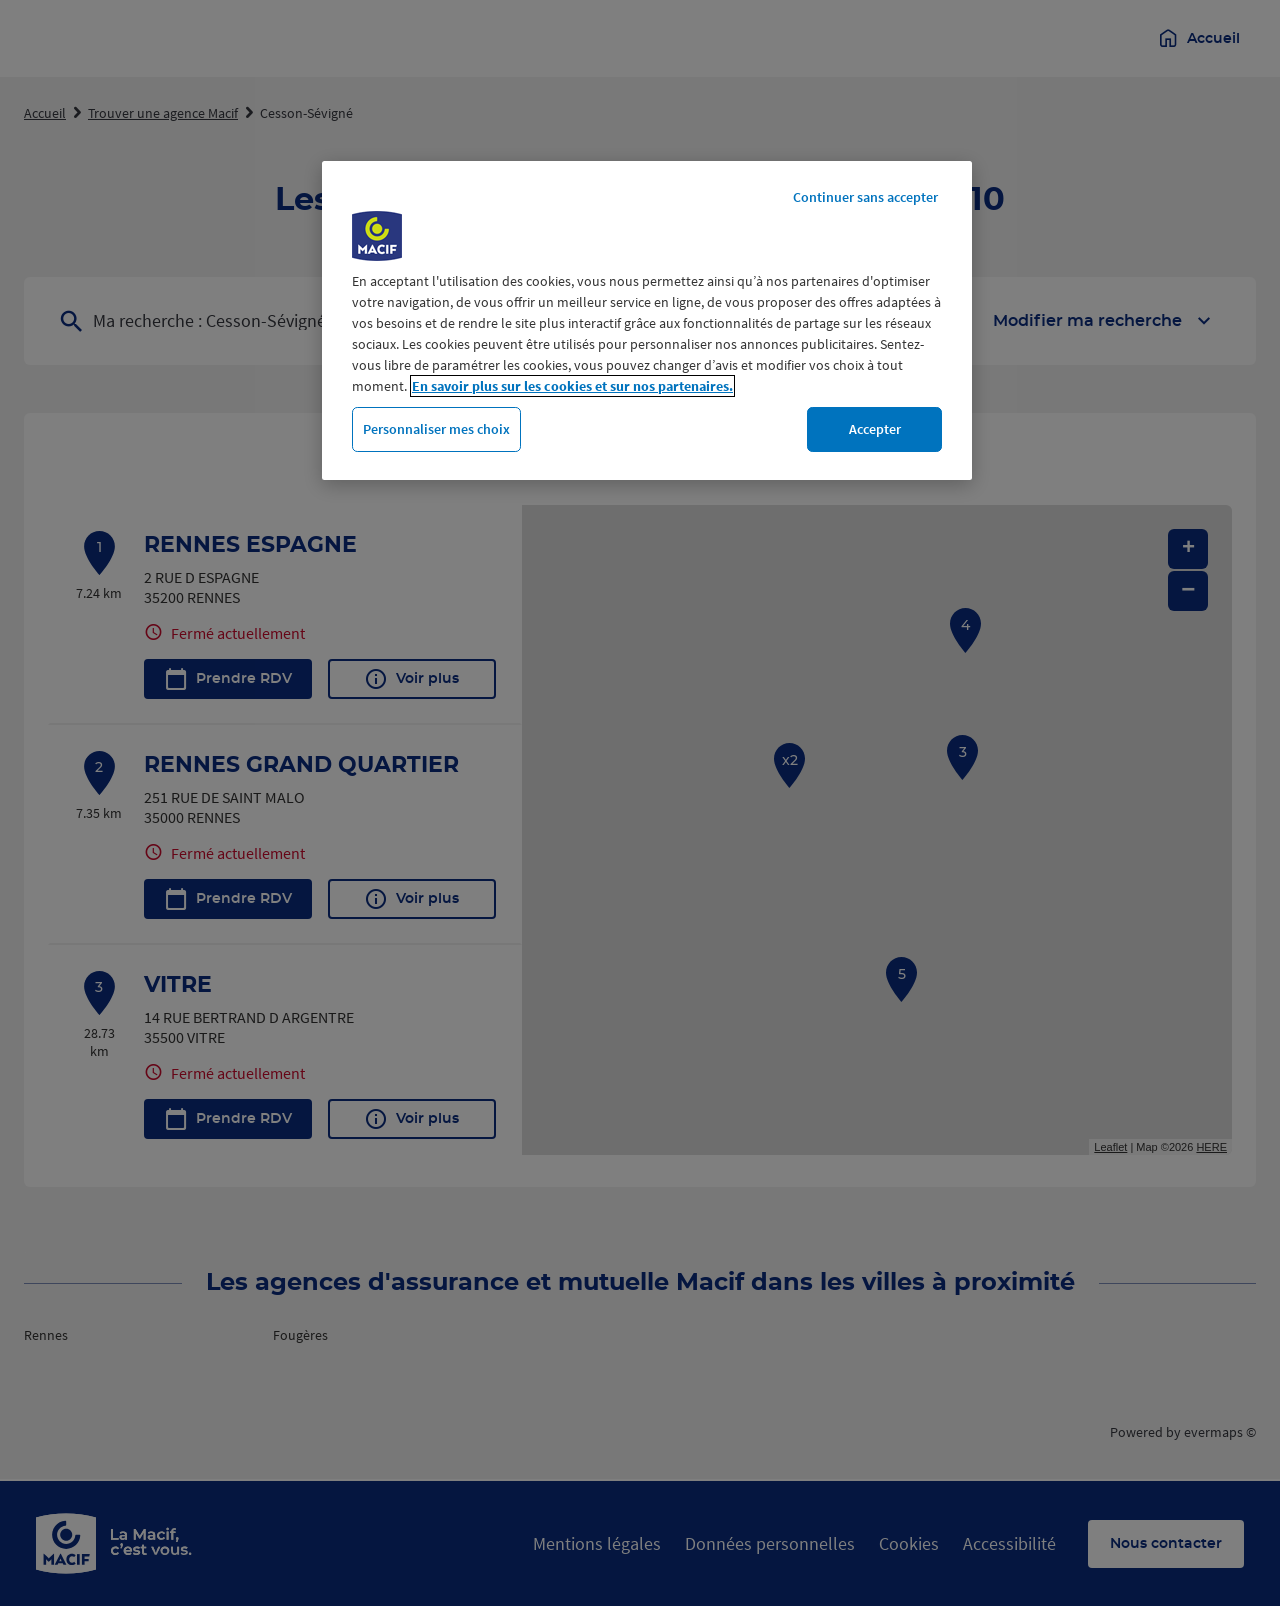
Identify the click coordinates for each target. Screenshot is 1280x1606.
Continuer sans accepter (865, 197)
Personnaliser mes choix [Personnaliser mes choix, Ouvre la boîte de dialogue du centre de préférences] (436, 429)
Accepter (875, 429)
